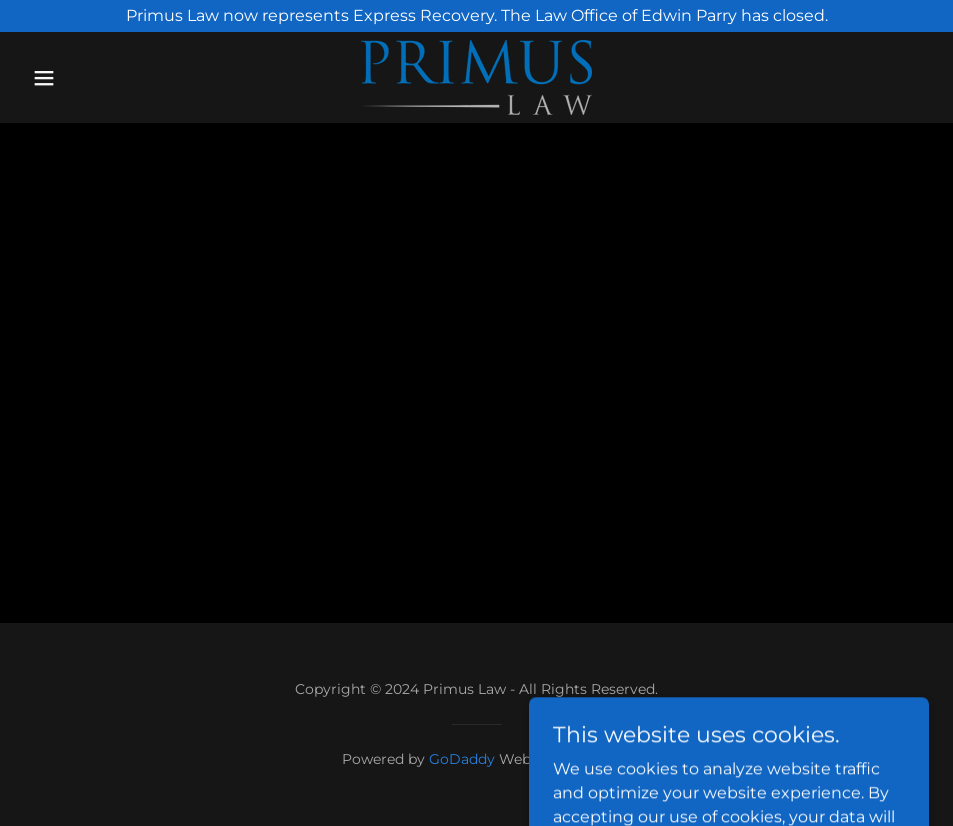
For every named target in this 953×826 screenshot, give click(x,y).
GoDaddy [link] (462, 759)
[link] (476, 77)
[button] (92, 78)
